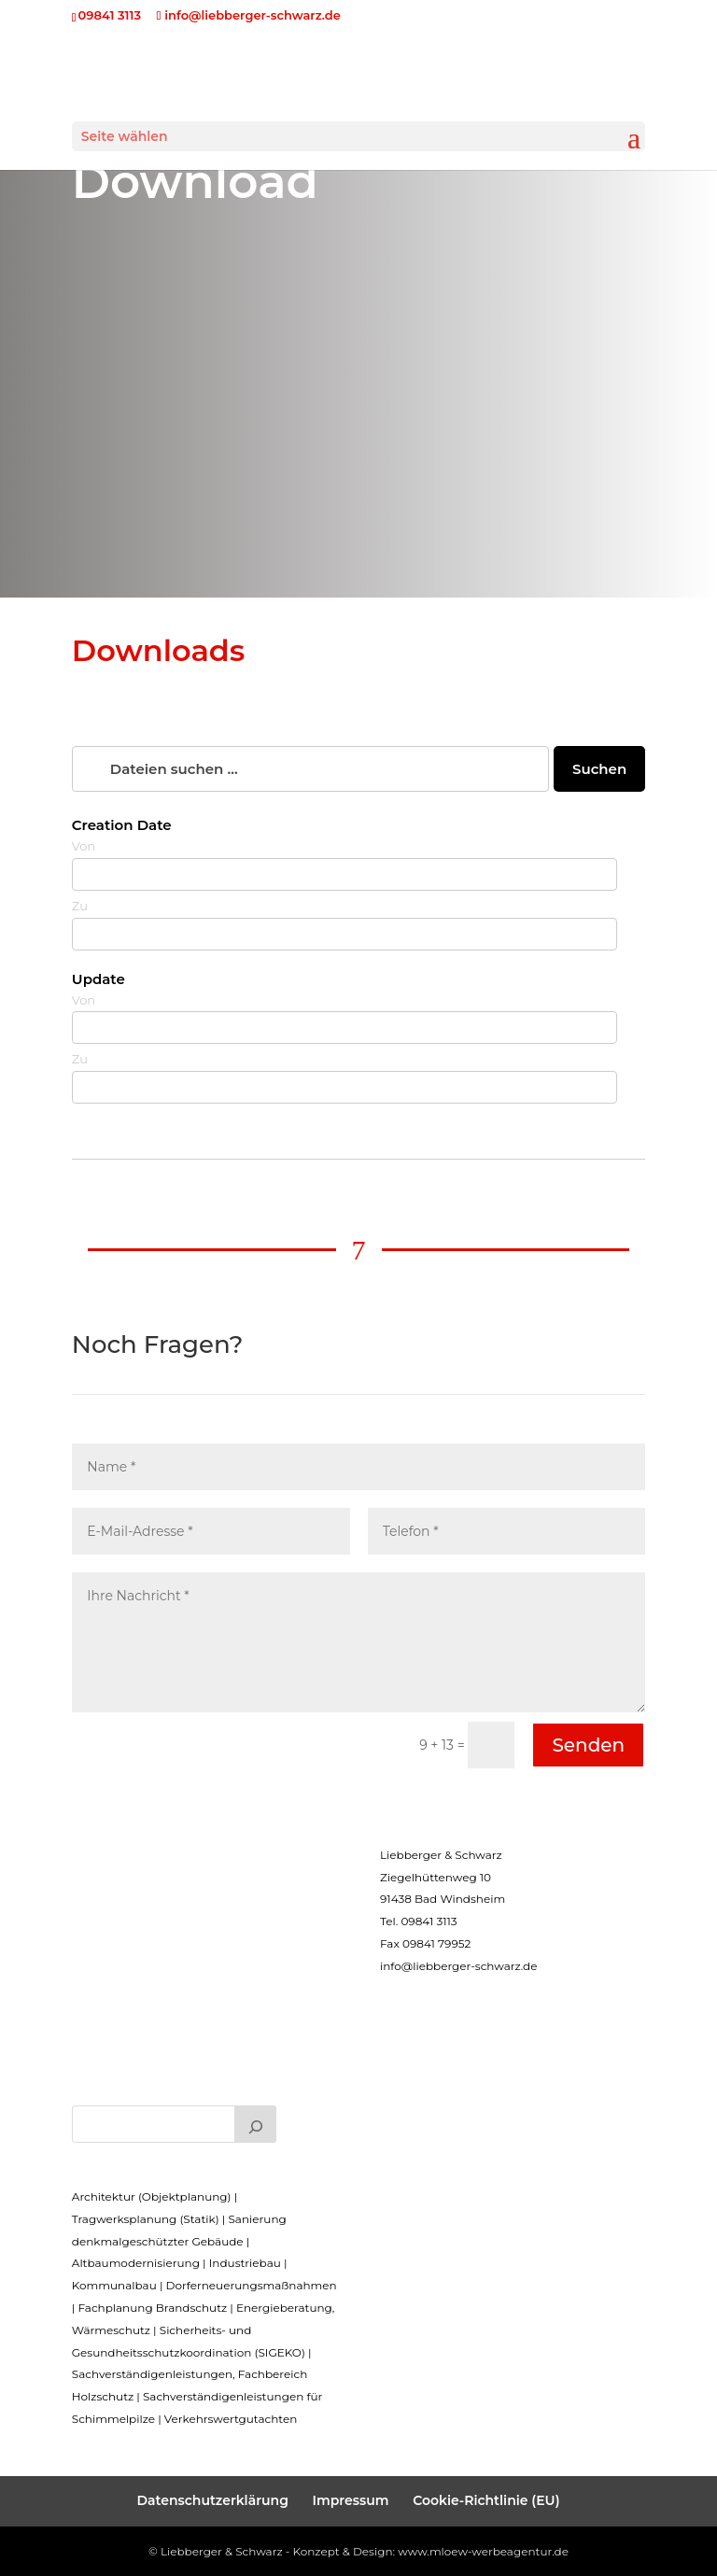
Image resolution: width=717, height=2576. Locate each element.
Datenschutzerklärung (212, 2500)
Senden (588, 1745)
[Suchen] (255, 2124)
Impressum (351, 2500)
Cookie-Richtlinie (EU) (486, 2500)
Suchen (599, 769)
